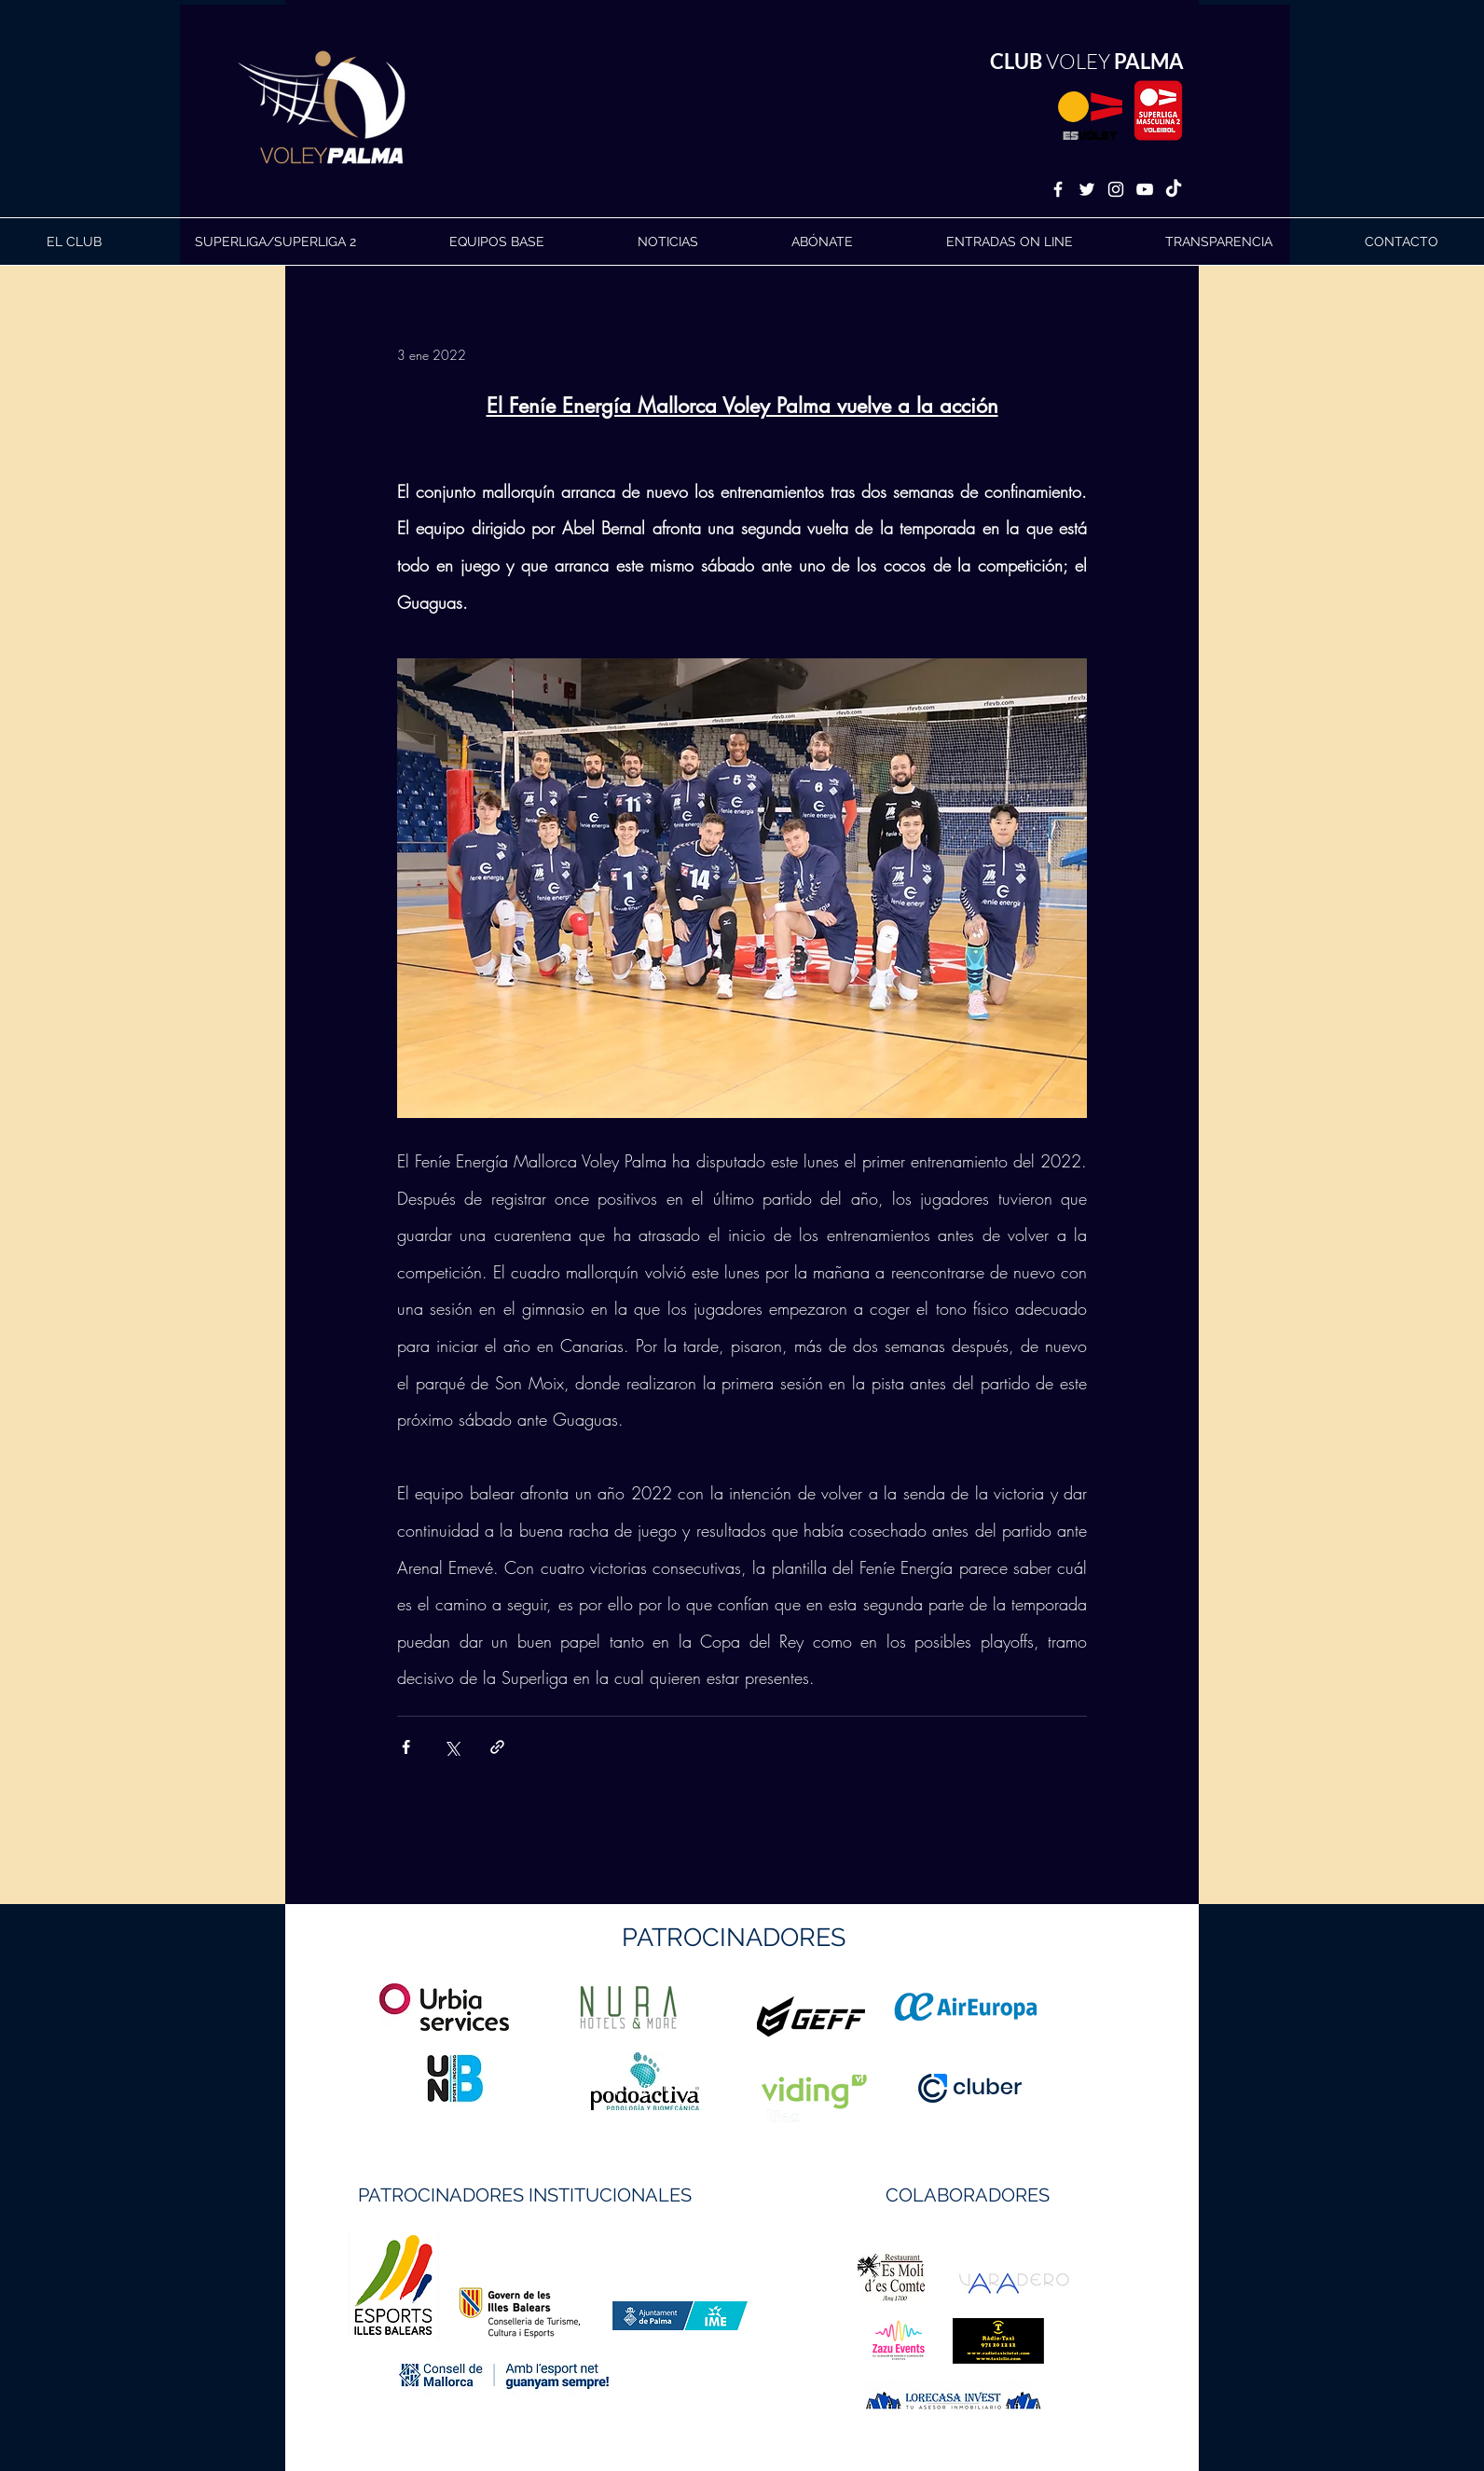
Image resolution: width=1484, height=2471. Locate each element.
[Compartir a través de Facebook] (406, 1747)
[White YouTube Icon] (1144, 189)
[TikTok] (1173, 189)
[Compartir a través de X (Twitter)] (451, 1747)
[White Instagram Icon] (1116, 189)
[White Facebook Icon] (1058, 189)
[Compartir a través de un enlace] (497, 1747)
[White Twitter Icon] (1087, 189)
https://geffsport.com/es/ (675, 2086)
